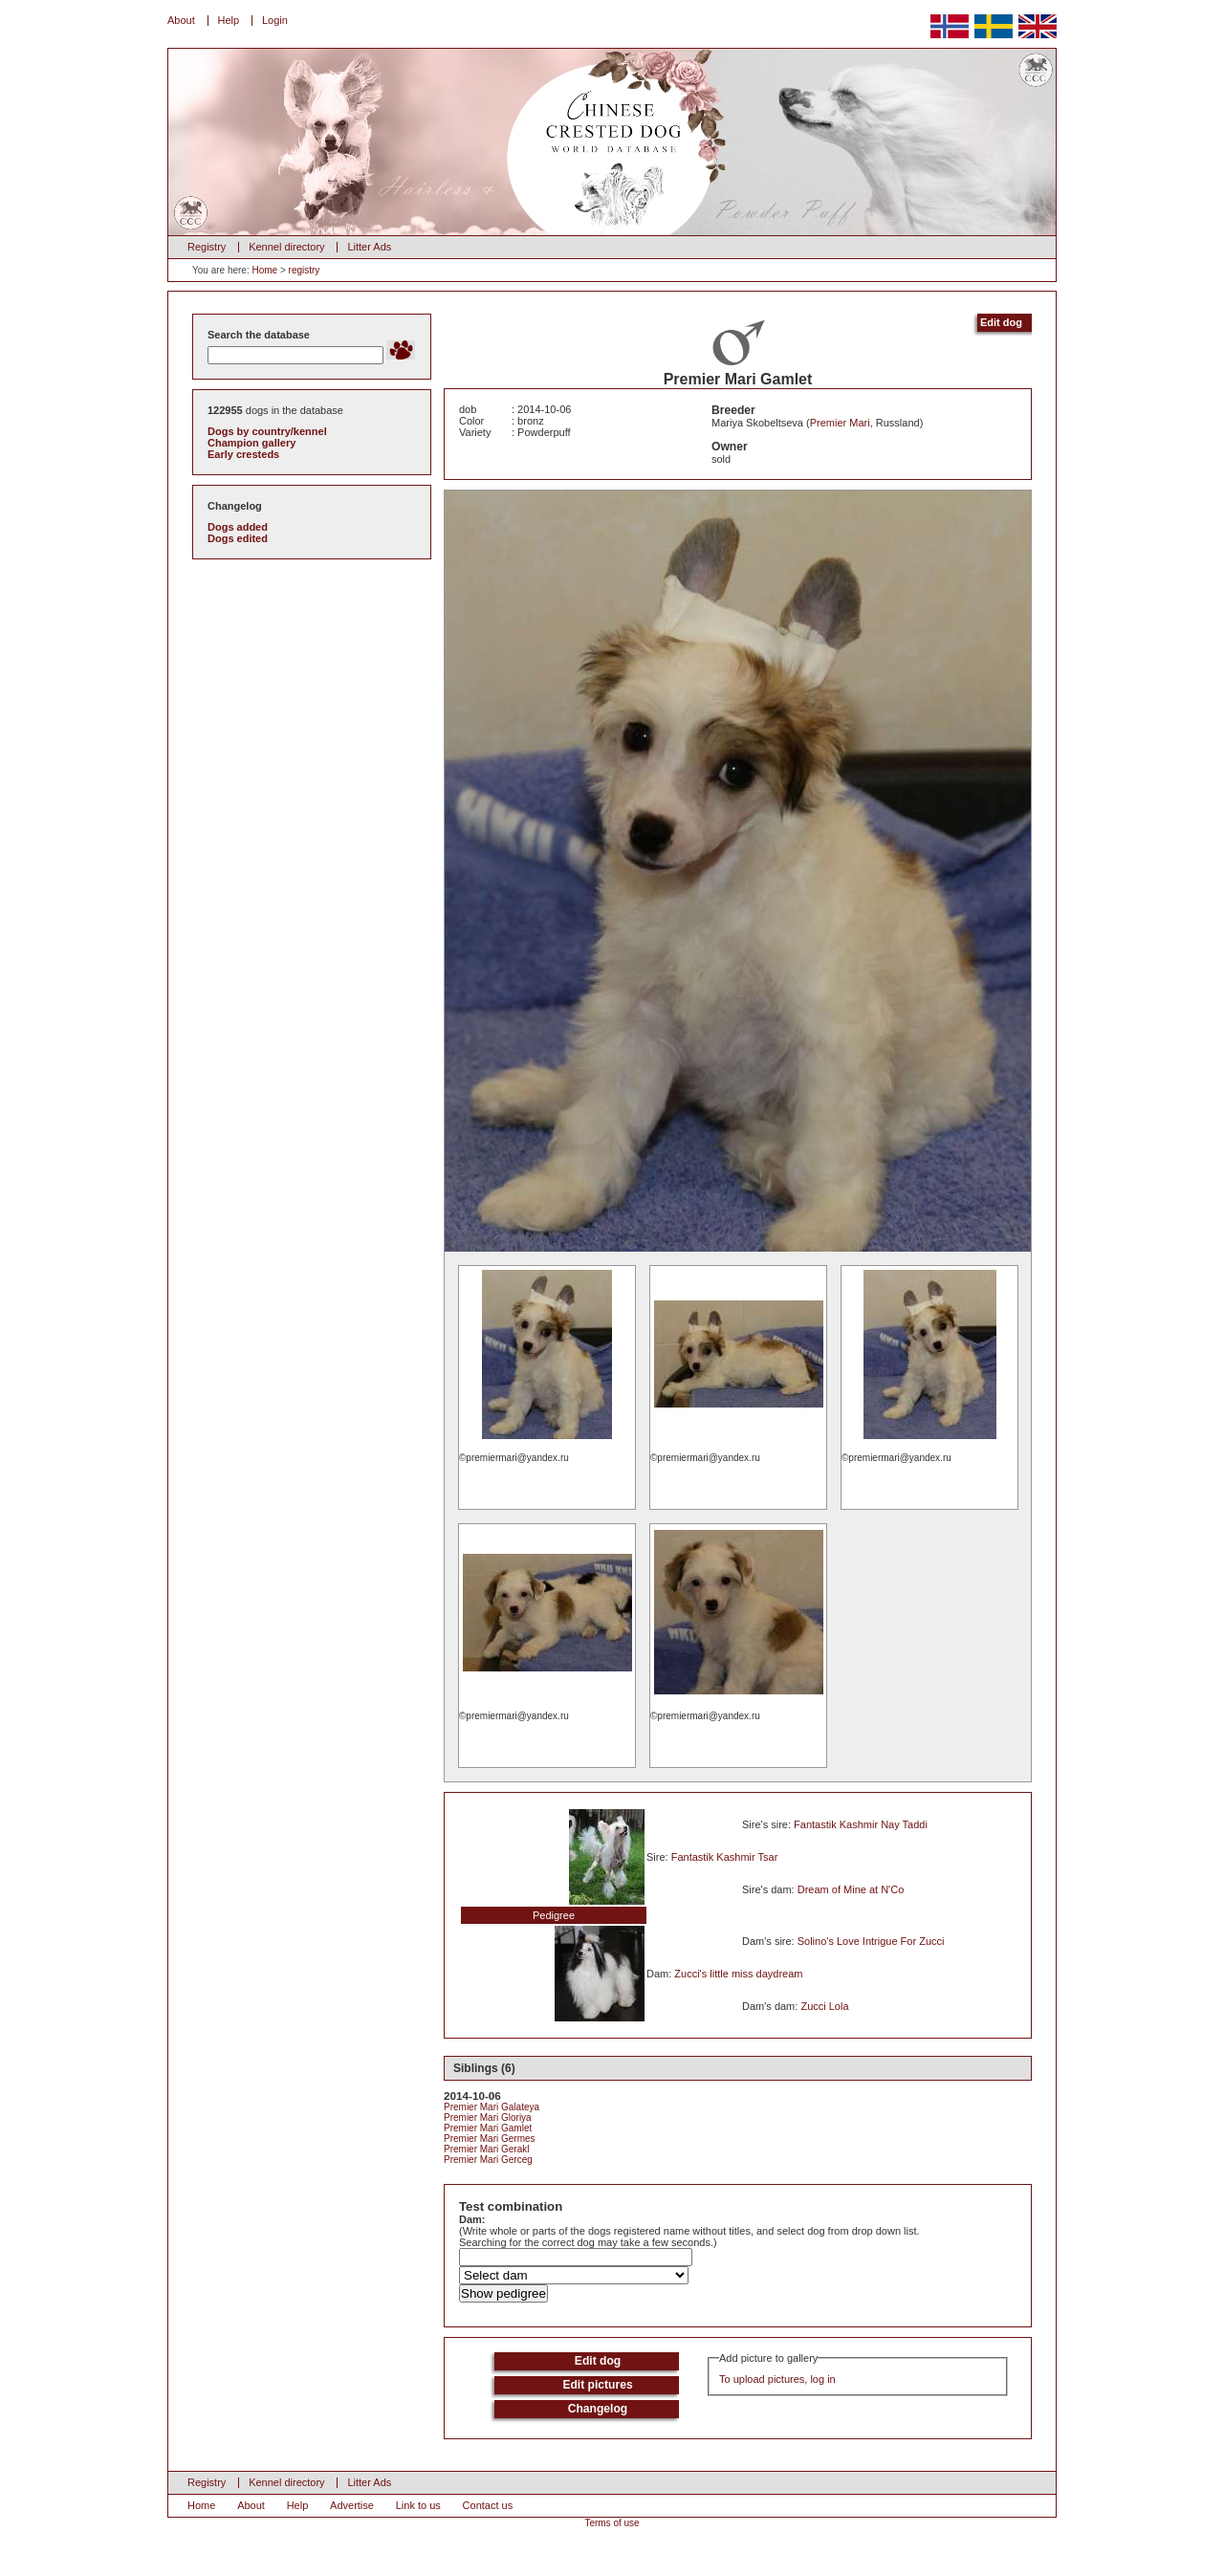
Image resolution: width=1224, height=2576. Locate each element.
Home (264, 270)
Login (275, 20)
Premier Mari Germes (490, 2138)
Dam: (472, 2219)
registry (304, 270)
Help (229, 20)
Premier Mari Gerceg (488, 2159)
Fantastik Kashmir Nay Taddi (861, 1824)
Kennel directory (287, 246)
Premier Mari (840, 422)
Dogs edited (238, 538)
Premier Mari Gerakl (486, 2149)
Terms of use (611, 2523)
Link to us (418, 2505)
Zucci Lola (824, 2006)
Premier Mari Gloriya (488, 2117)
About (181, 20)
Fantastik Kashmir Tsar (724, 1857)
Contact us (488, 2505)
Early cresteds (243, 454)
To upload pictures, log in (777, 2379)
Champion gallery (251, 442)
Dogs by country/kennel (267, 431)
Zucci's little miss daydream (738, 1973)
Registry (206, 246)
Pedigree (554, 1915)
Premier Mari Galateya (491, 2107)
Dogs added (238, 527)
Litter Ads (369, 246)
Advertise (352, 2505)
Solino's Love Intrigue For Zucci (871, 1941)
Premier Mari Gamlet (488, 2128)
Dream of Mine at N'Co (851, 1889)
